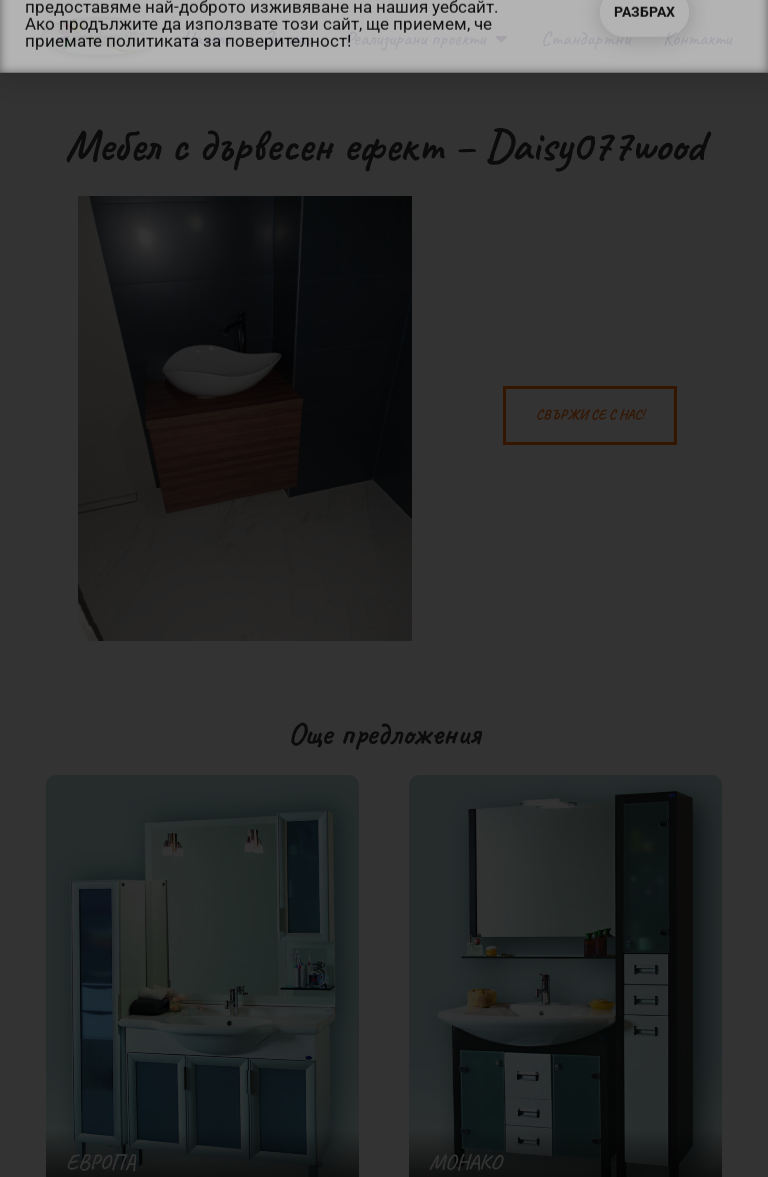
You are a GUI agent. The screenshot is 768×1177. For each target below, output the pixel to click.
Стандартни (585, 38)
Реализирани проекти (426, 39)
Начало (206, 38)
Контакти (697, 38)
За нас (287, 38)
